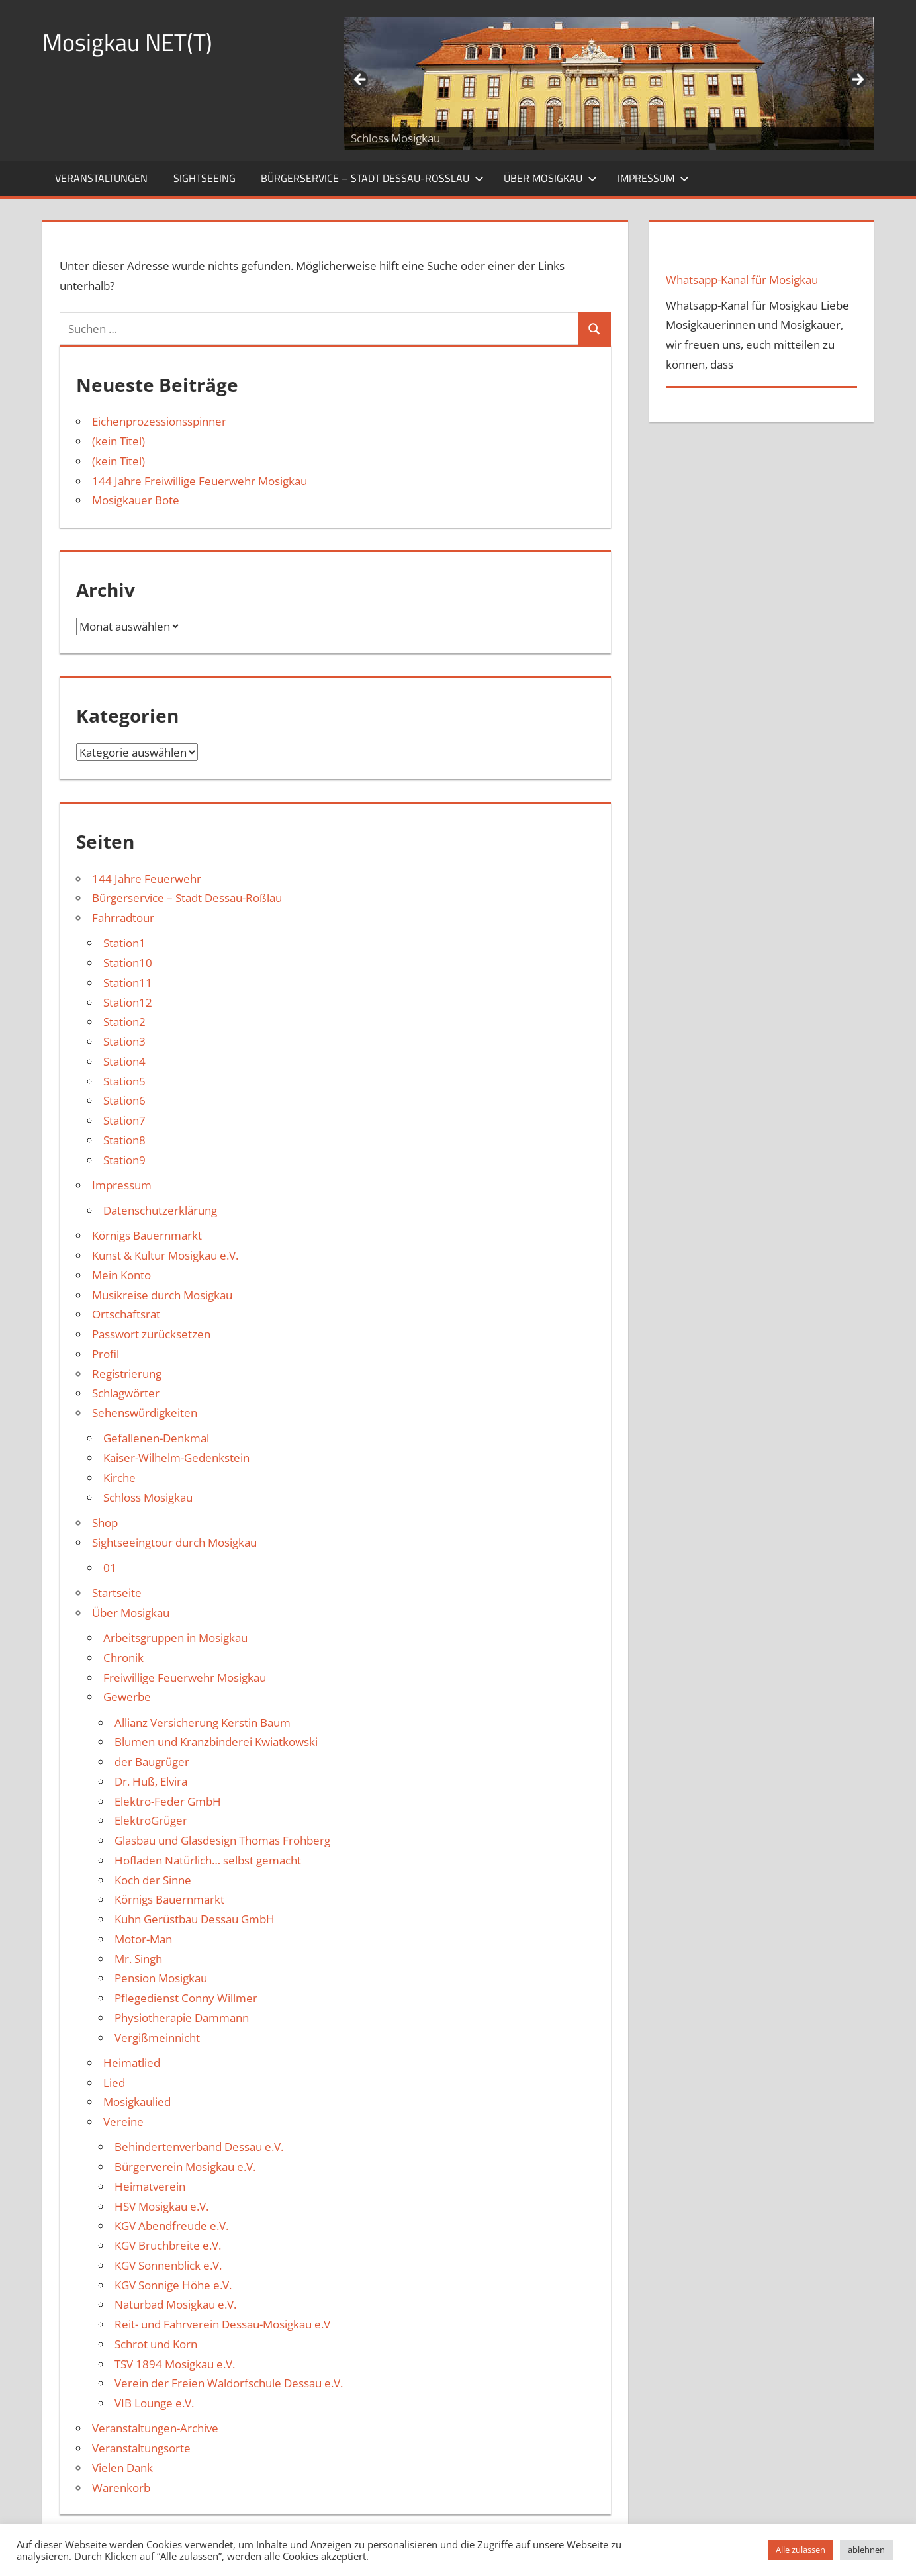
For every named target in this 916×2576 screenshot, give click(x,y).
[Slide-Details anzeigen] (609, 83)
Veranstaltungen (101, 178)
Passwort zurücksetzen (151, 1334)
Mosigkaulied (137, 2101)
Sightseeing (204, 178)
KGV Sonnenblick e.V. (168, 2265)
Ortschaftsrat (126, 1314)
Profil (105, 1353)
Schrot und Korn (155, 2344)
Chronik (123, 1657)
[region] (609, 83)
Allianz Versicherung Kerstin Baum (202, 1722)
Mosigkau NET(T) (127, 42)
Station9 (124, 1160)
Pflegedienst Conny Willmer (185, 1997)
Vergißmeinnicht (157, 2037)
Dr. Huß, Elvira (150, 1781)
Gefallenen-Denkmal (156, 1438)
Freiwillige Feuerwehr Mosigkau (184, 1677)
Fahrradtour (123, 917)
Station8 (124, 1140)
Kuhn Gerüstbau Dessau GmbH (194, 1919)
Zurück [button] (361, 80)
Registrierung (126, 1373)
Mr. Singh (138, 1958)
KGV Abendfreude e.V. (171, 2225)
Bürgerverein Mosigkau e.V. (184, 2166)
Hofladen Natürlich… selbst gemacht (207, 1860)
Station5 (124, 1081)
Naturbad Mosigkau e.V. (175, 2304)
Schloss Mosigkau (148, 1497)
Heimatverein (149, 2186)
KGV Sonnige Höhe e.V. (173, 2285)
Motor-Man (143, 1939)
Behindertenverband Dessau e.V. (198, 2146)
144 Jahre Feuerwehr (146, 878)
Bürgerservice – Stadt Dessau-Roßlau (372, 178)
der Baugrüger (151, 1761)
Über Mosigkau (550, 178)
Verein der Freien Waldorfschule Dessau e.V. (228, 2383)
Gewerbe (127, 1696)
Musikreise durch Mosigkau (162, 1295)
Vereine (123, 2121)
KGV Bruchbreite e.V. (167, 2245)
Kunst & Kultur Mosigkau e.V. (165, 1255)
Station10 (127, 962)
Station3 (124, 1041)
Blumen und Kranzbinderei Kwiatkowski (216, 1741)
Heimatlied (131, 2062)
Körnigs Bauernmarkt (147, 1235)
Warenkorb (121, 2487)
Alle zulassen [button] (800, 2549)
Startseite (117, 1592)
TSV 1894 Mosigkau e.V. (174, 2363)
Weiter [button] (857, 80)
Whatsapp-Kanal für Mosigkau (742, 279)
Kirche (119, 1477)
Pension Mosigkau (160, 1978)
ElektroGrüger (150, 1820)
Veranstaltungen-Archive (155, 2428)
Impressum (653, 178)
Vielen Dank (122, 2467)
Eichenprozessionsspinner (159, 421)
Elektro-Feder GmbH (167, 1801)
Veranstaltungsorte (141, 2448)
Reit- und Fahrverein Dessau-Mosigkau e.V (222, 2324)
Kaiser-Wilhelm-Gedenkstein (176, 1457)
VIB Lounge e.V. (154, 2403)
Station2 (124, 1021)
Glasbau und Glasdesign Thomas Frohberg (222, 1840)
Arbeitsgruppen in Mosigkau (175, 1637)
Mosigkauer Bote (135, 500)
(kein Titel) (118, 441)
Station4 (124, 1061)
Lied (114, 2082)
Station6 (124, 1100)
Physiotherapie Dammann (181, 2017)
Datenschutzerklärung (160, 1210)
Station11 (127, 982)
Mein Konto (121, 1275)
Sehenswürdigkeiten (144, 1412)
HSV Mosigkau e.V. (161, 2206)
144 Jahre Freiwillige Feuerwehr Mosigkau (199, 480)
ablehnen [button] (866, 2549)
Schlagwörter (126, 1393)
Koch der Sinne (152, 1880)
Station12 (127, 1002)
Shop (105, 1522)
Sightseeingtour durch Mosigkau (174, 1542)
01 (109, 1567)
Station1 (124, 942)
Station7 (124, 1120)
